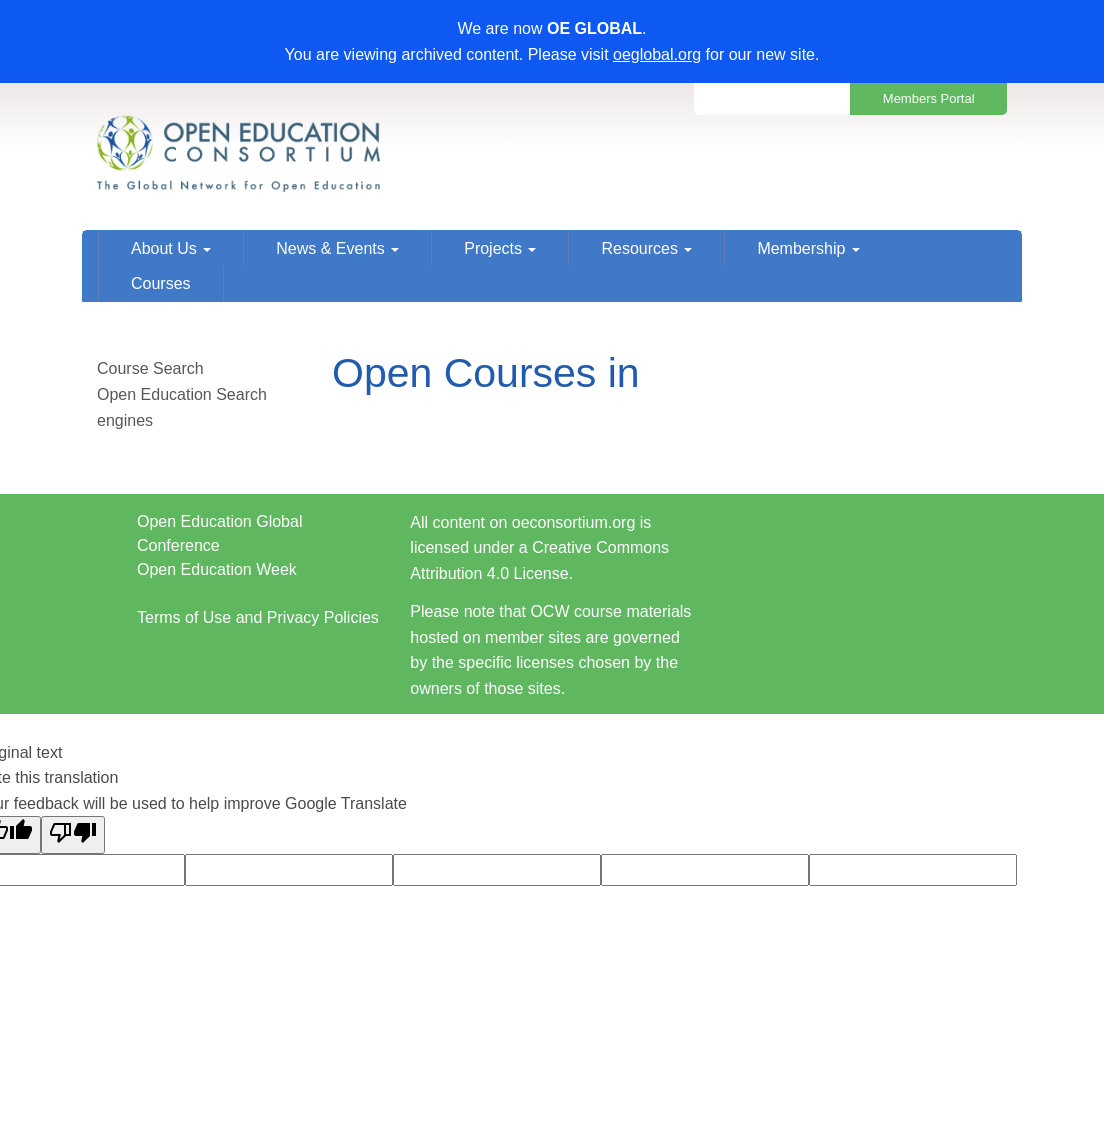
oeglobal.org (657, 54)
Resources (646, 248)
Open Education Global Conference (219, 533)
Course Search (150, 368)
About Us (171, 248)
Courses (161, 283)
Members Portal (929, 98)
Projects (500, 248)
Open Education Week (217, 569)
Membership (808, 248)
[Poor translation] (73, 835)
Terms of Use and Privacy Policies (258, 617)
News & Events (337, 248)
